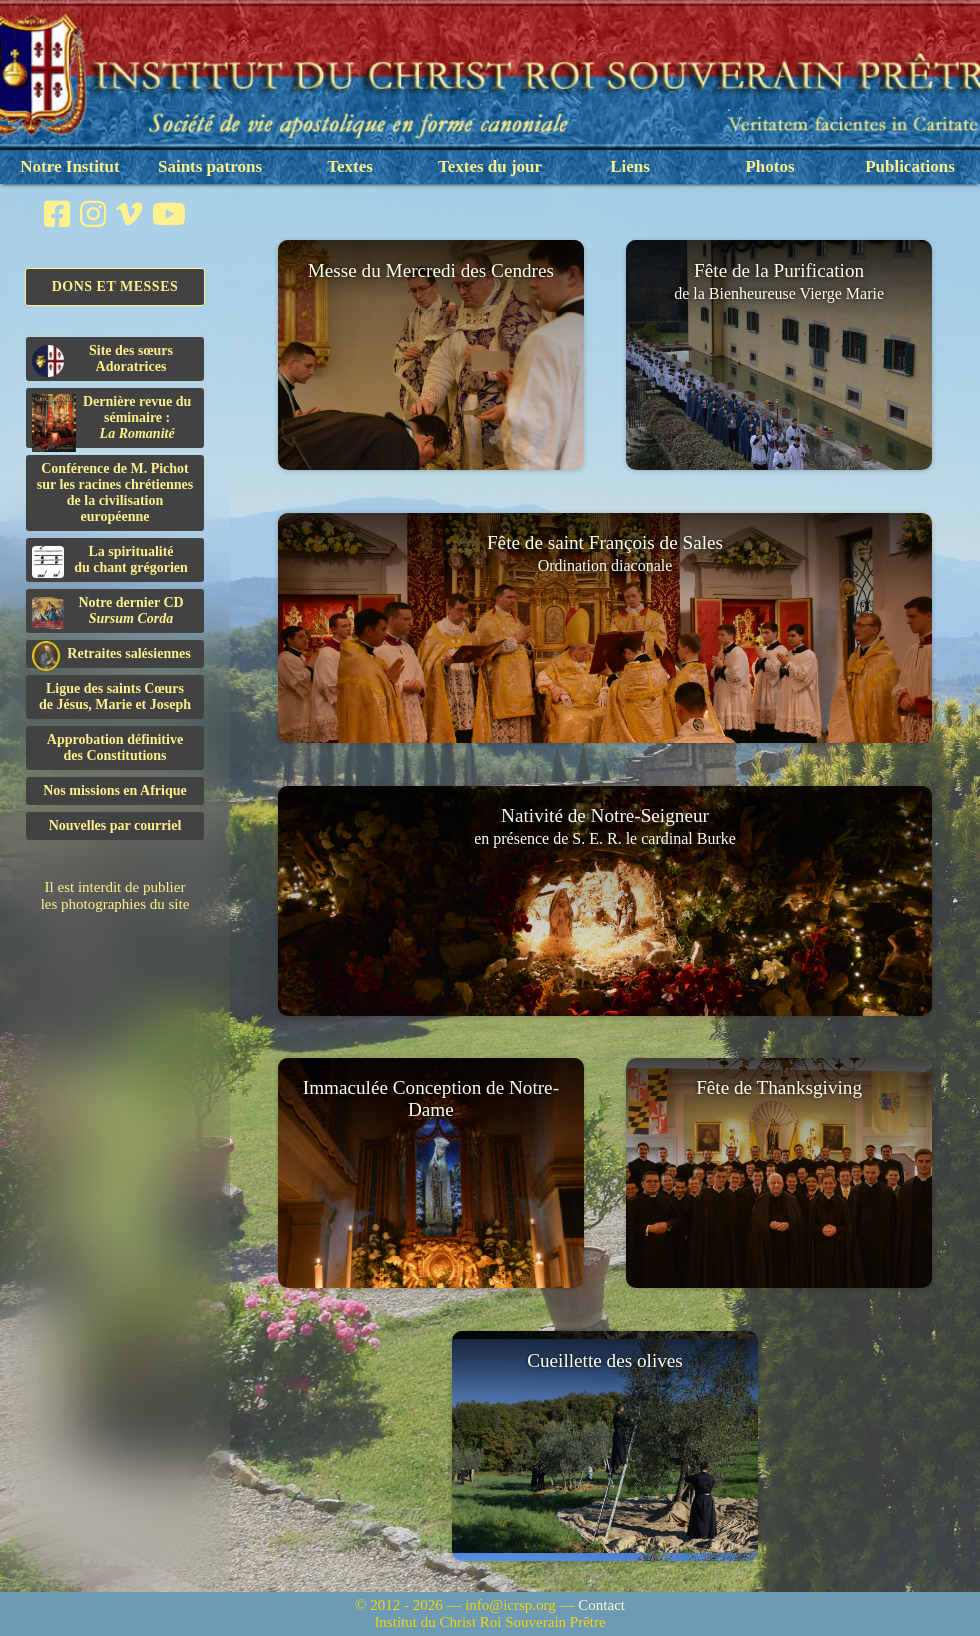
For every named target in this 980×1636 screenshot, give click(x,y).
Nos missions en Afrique (115, 790)
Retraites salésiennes (111, 654)
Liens (630, 166)
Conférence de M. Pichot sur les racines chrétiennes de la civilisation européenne (115, 492)
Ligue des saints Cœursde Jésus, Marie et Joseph (115, 696)
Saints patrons (210, 166)
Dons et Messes (115, 286)
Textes (350, 166)
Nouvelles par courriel (115, 825)
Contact (601, 1605)
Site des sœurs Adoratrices (102, 360)
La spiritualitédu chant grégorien (110, 561)
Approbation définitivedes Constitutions (115, 747)
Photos (769, 166)
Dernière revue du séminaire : (111, 421)
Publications (910, 166)
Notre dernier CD (108, 612)
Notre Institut (69, 166)
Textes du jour (490, 166)
